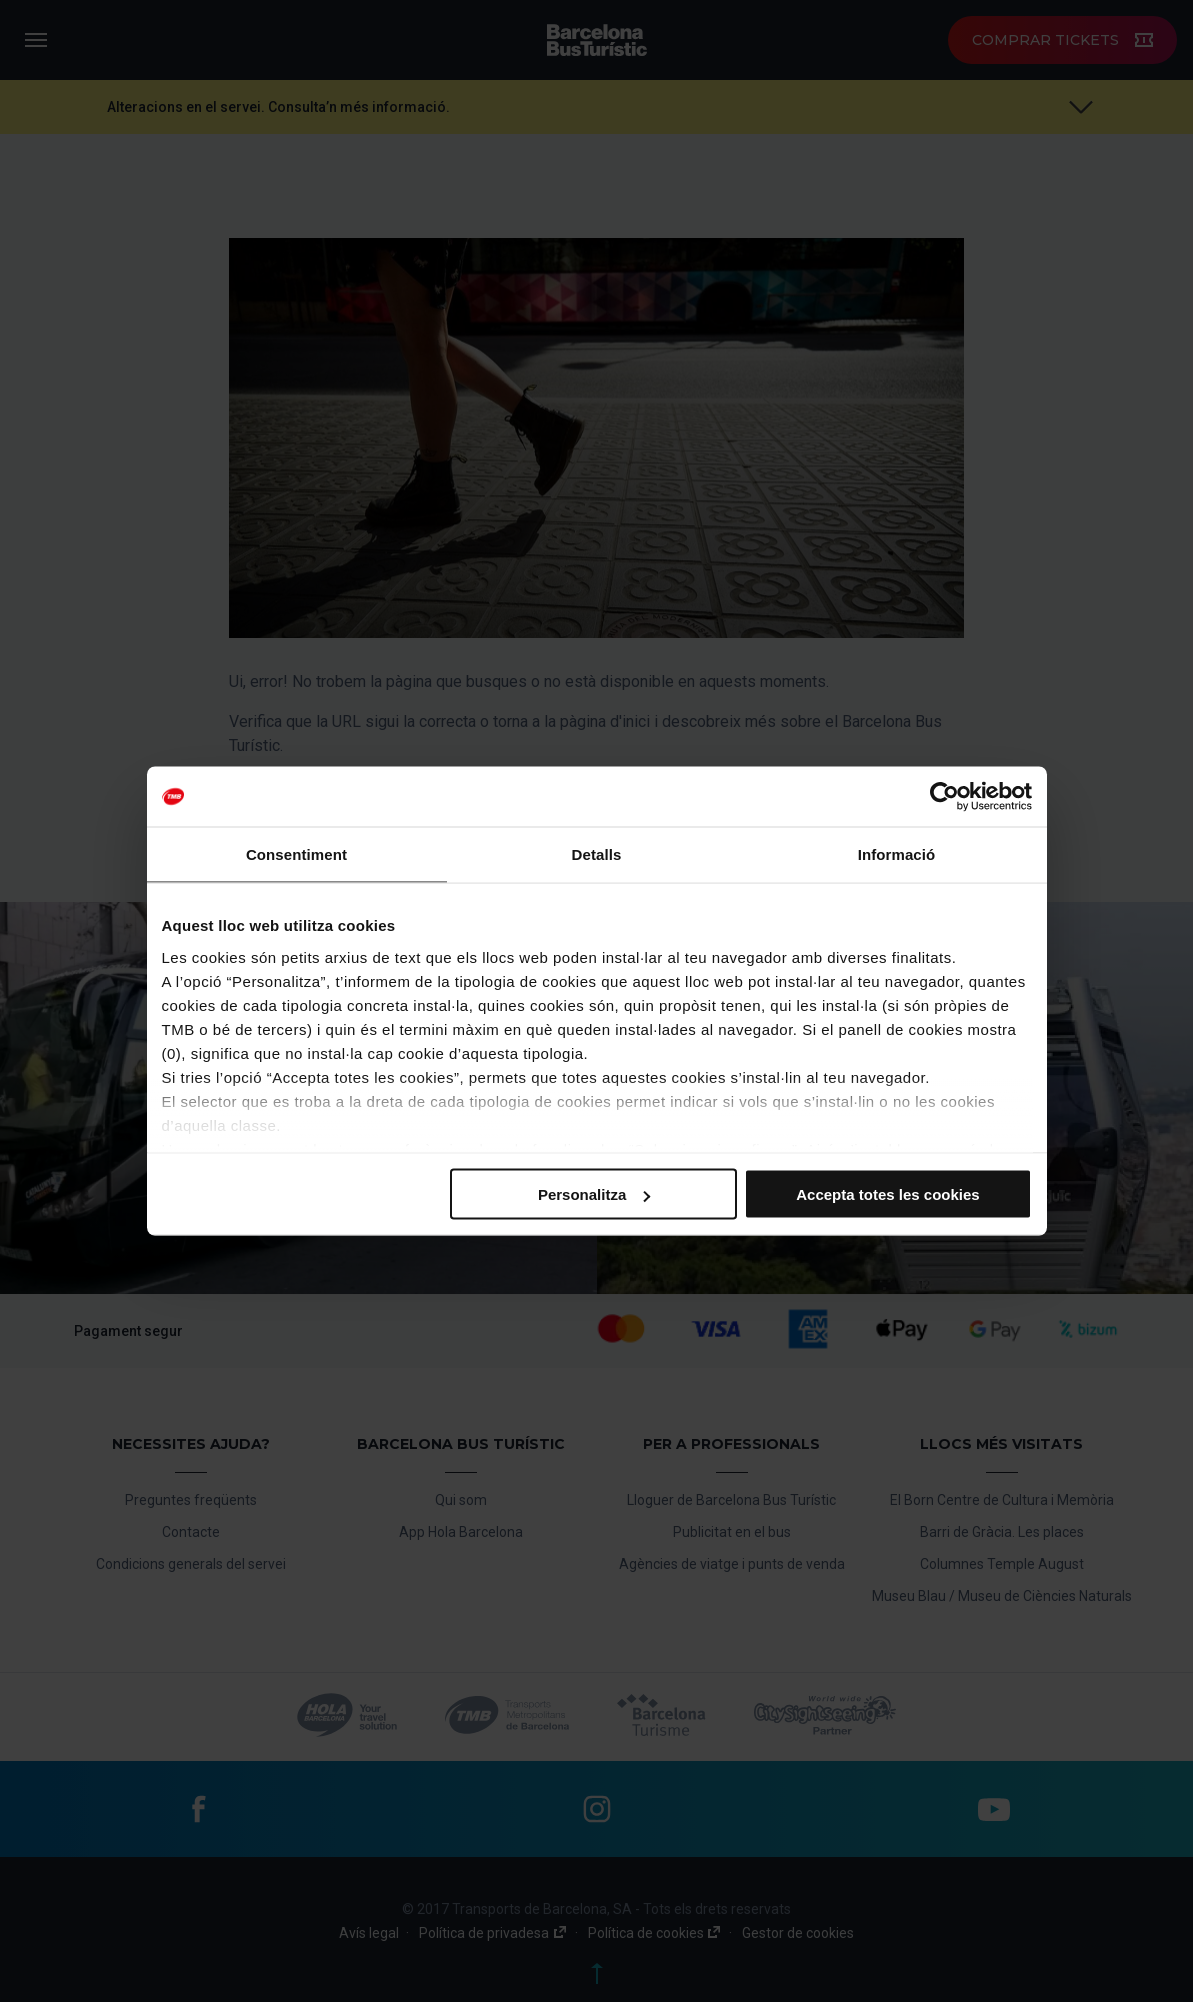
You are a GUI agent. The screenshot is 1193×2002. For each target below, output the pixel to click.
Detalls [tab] (597, 854)
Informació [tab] (897, 854)
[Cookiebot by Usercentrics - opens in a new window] (944, 797)
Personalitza (594, 1194)
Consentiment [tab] (296, 854)
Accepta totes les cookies (887, 1194)
